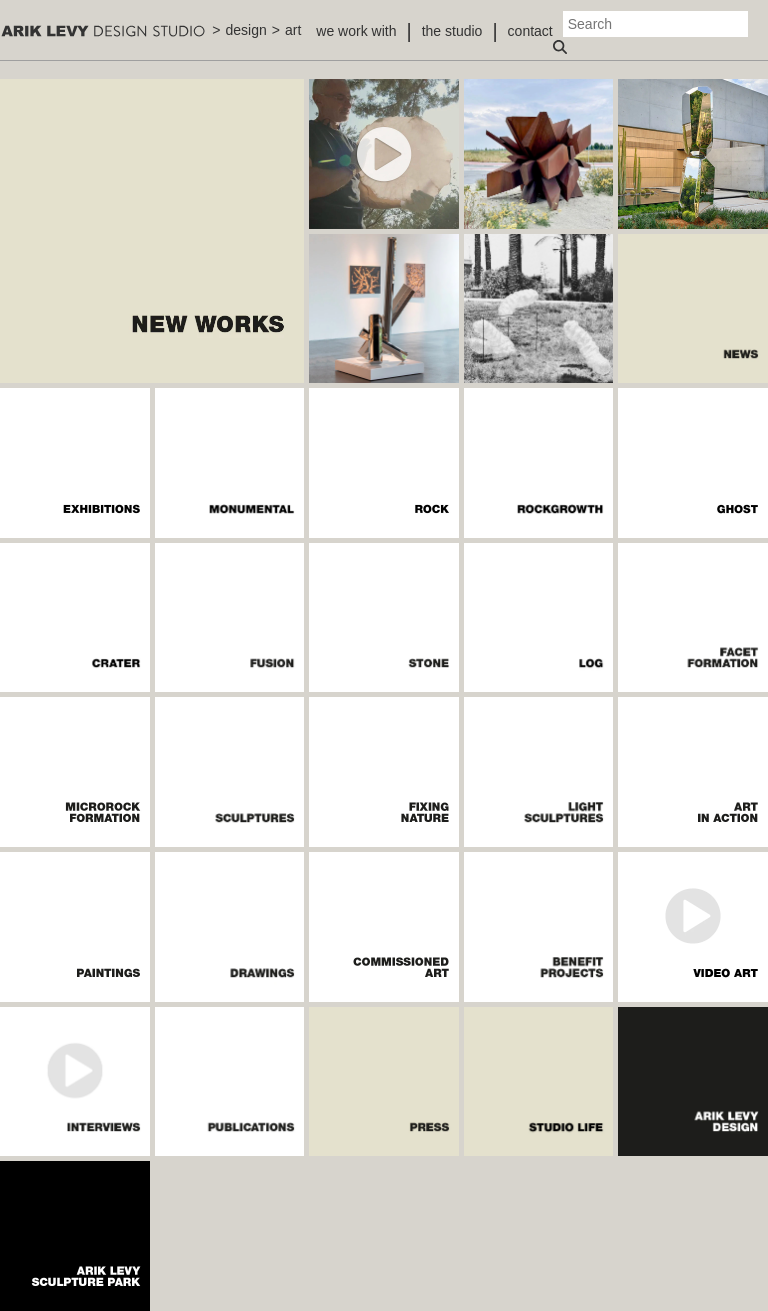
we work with (356, 31)
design (246, 30)
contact (530, 31)
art (293, 30)
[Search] (655, 24)
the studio (452, 31)
